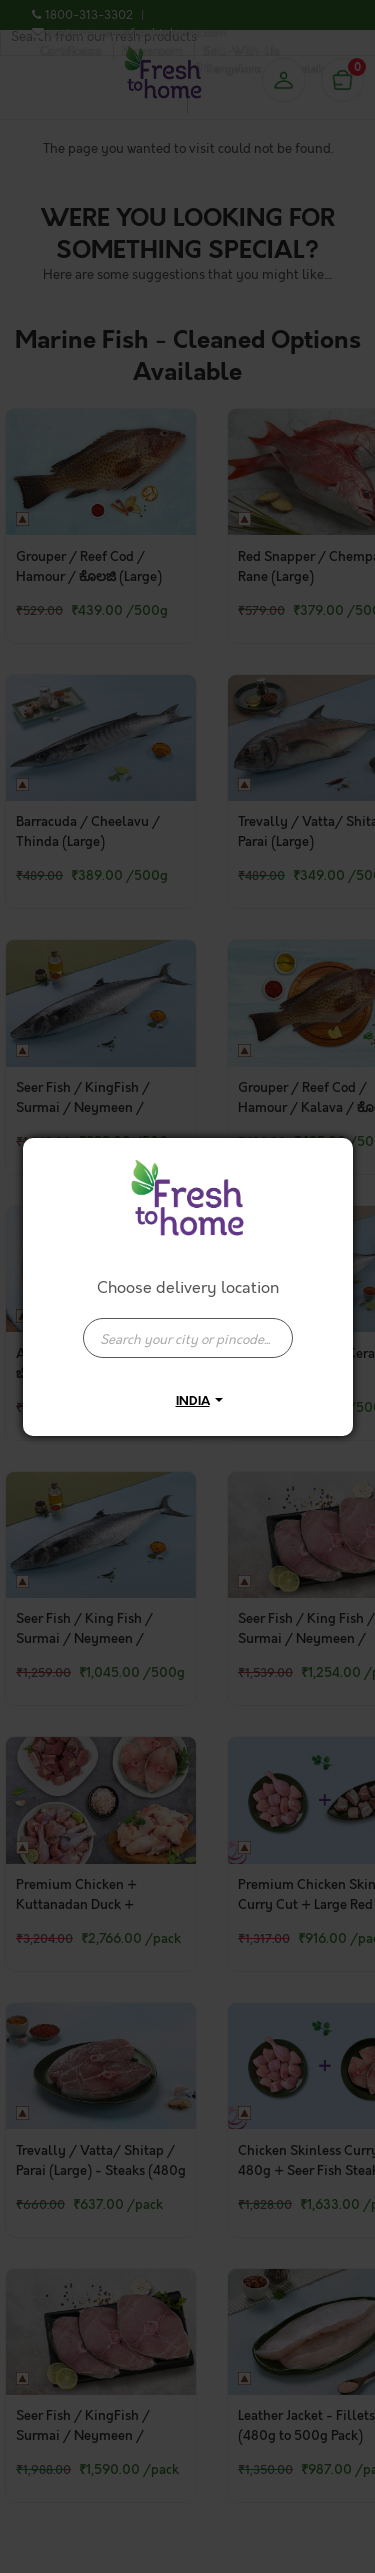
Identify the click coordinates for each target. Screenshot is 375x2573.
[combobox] (188, 1328)
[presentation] (188, 1338)
